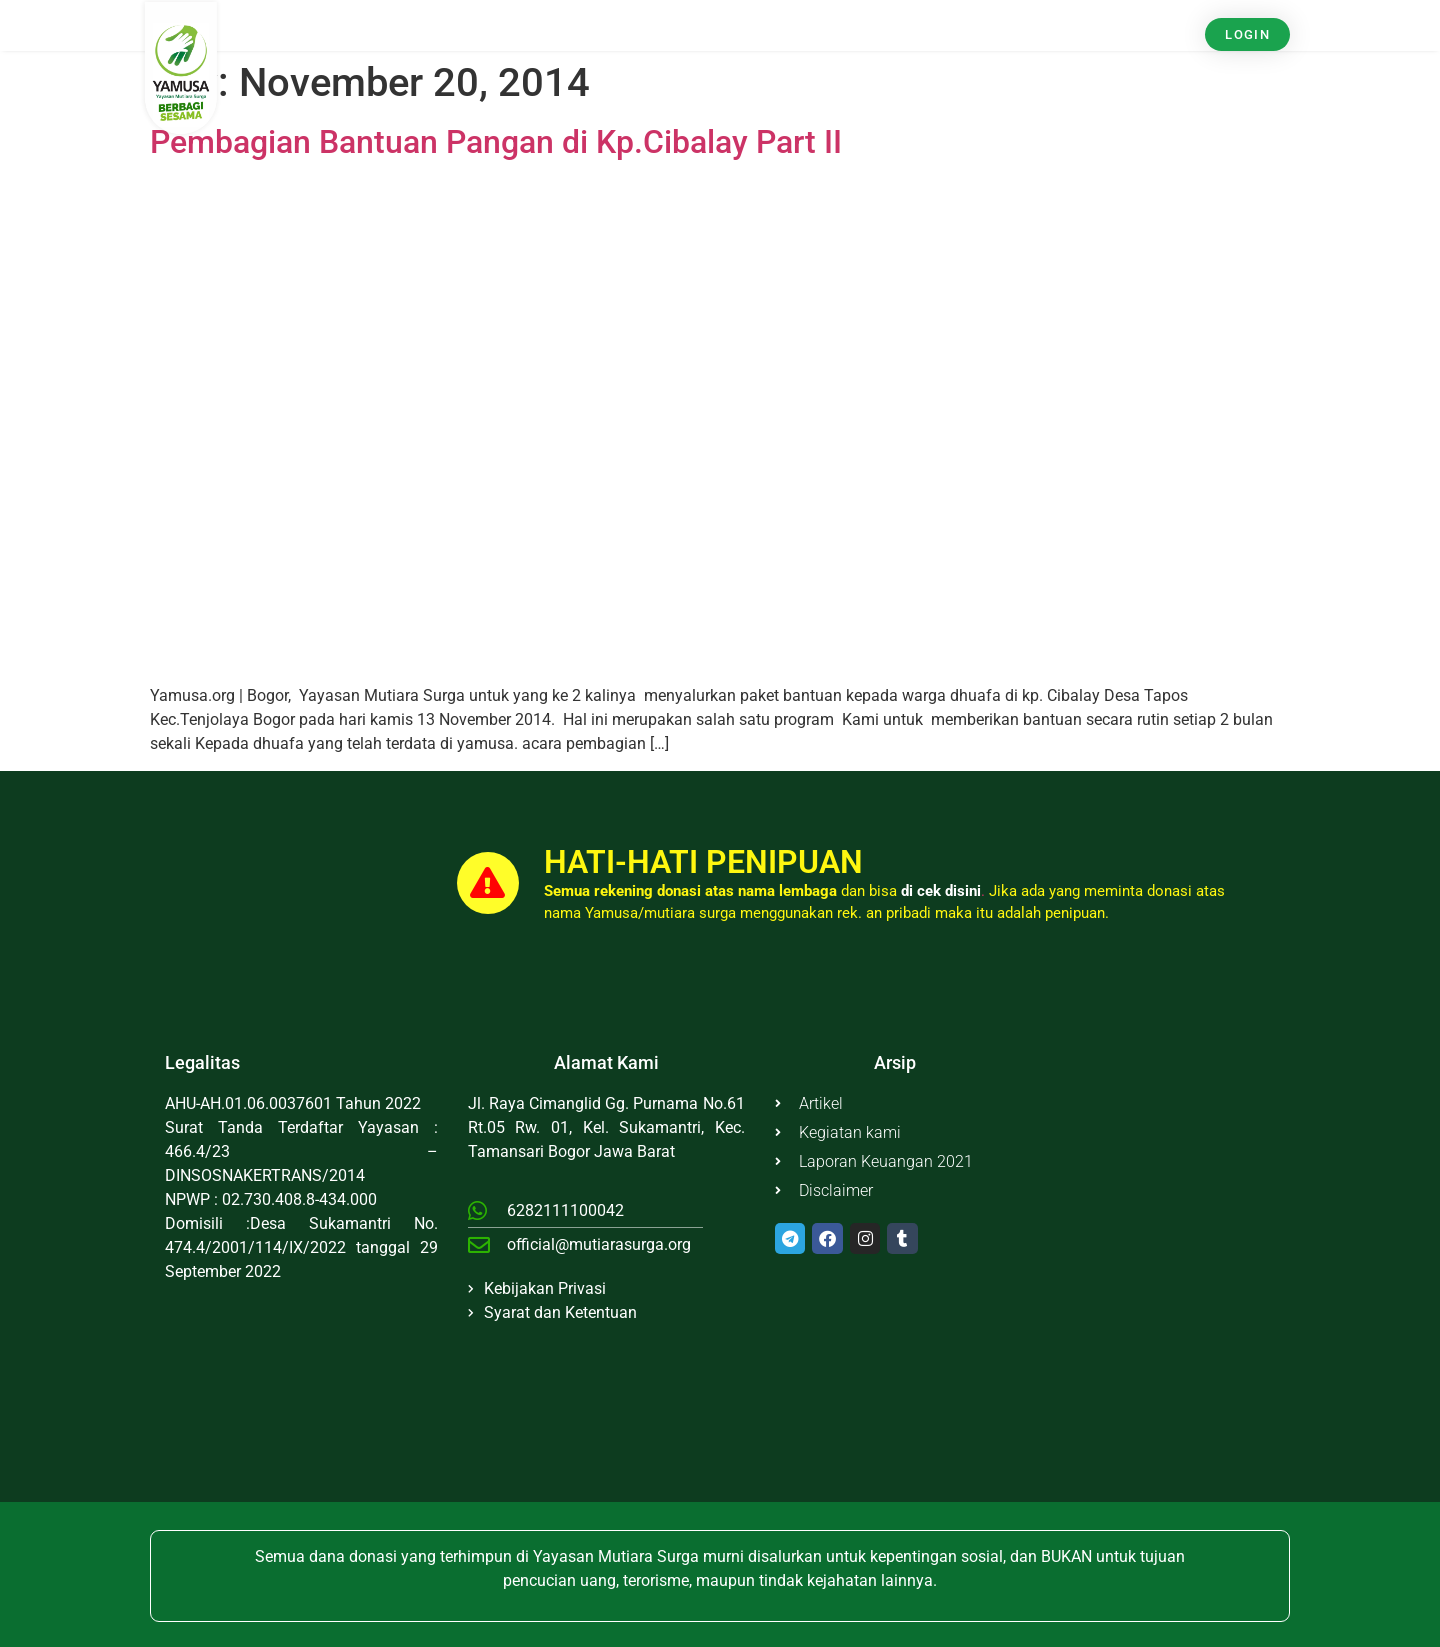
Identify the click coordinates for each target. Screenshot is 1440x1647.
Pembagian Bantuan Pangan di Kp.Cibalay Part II (496, 142)
